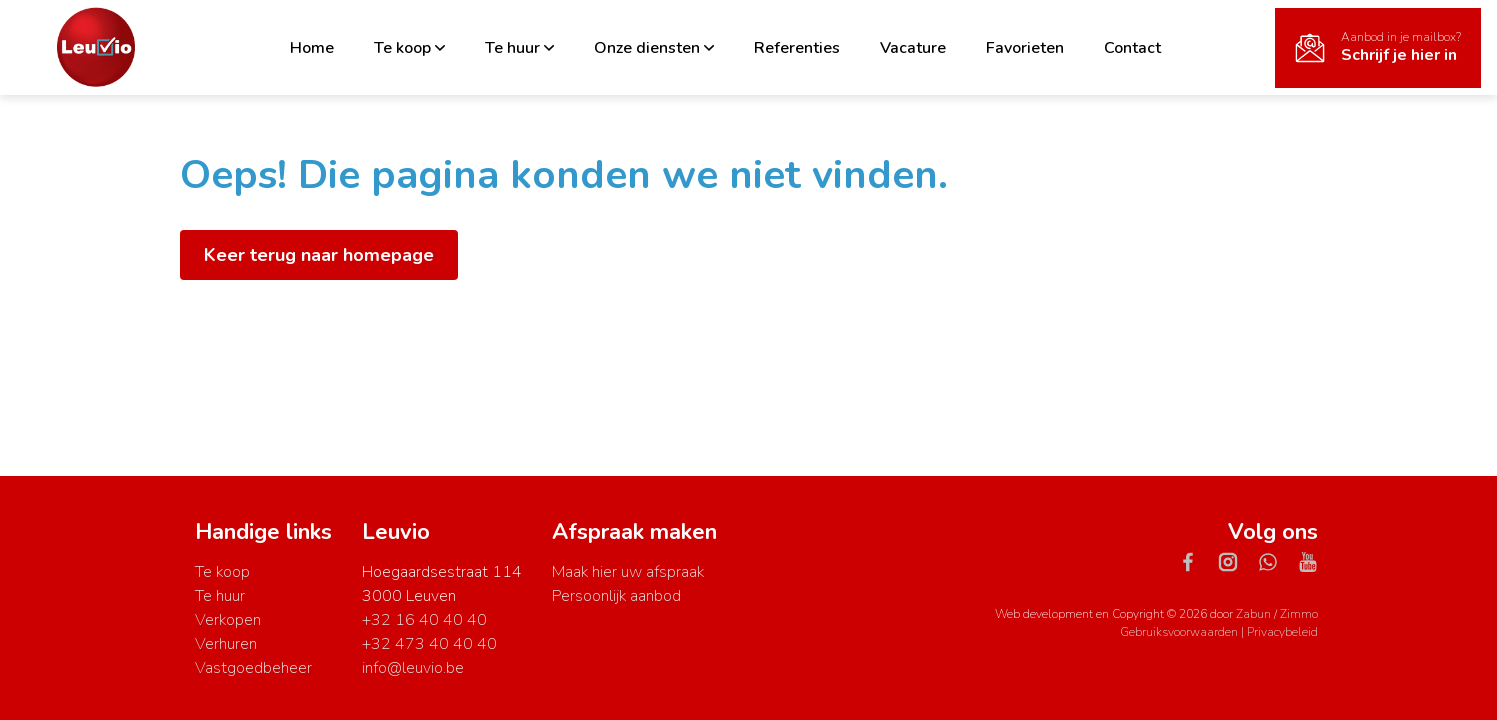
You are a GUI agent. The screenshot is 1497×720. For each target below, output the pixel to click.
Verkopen (228, 620)
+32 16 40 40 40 (424, 620)
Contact (1132, 48)
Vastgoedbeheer (253, 668)
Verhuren (226, 644)
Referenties (797, 48)
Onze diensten (654, 48)
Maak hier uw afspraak (628, 572)
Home (312, 48)
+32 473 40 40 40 (429, 644)
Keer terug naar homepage (319, 255)
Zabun (1253, 614)
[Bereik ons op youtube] (1308, 561)
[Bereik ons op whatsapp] (1276, 561)
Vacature (913, 48)
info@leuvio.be (413, 668)
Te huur (519, 48)
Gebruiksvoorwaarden (1180, 632)
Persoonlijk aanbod (616, 596)
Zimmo (1299, 614)
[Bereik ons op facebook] (1196, 561)
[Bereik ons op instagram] (1236, 561)
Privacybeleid (1282, 632)
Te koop (409, 48)
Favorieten (1025, 48)
